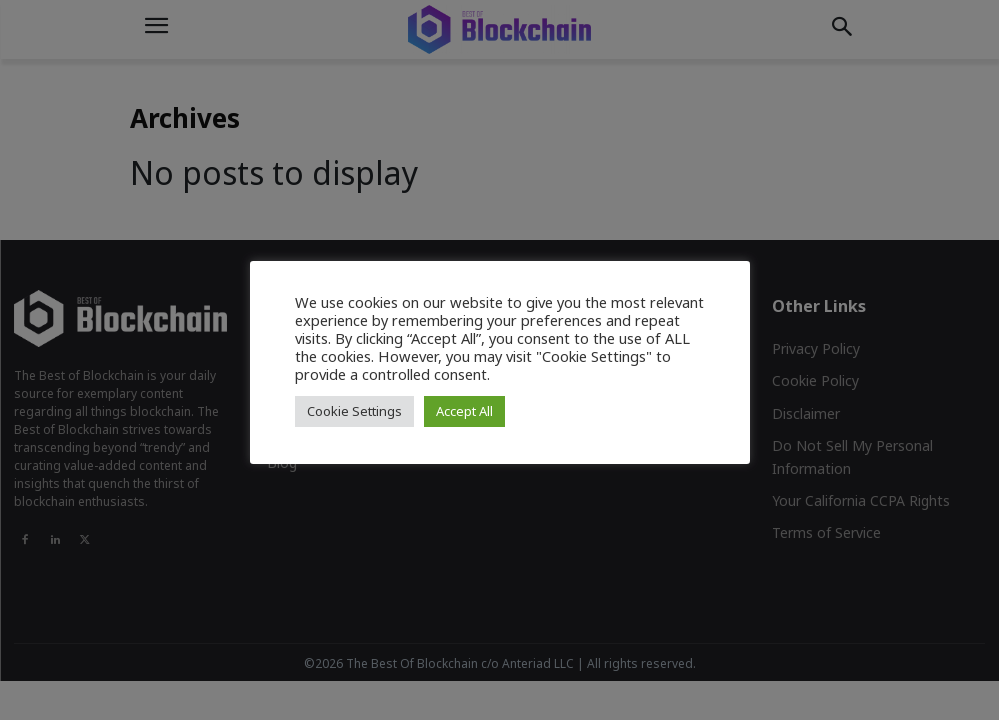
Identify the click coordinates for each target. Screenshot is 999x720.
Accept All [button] (464, 411)
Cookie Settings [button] (354, 411)
